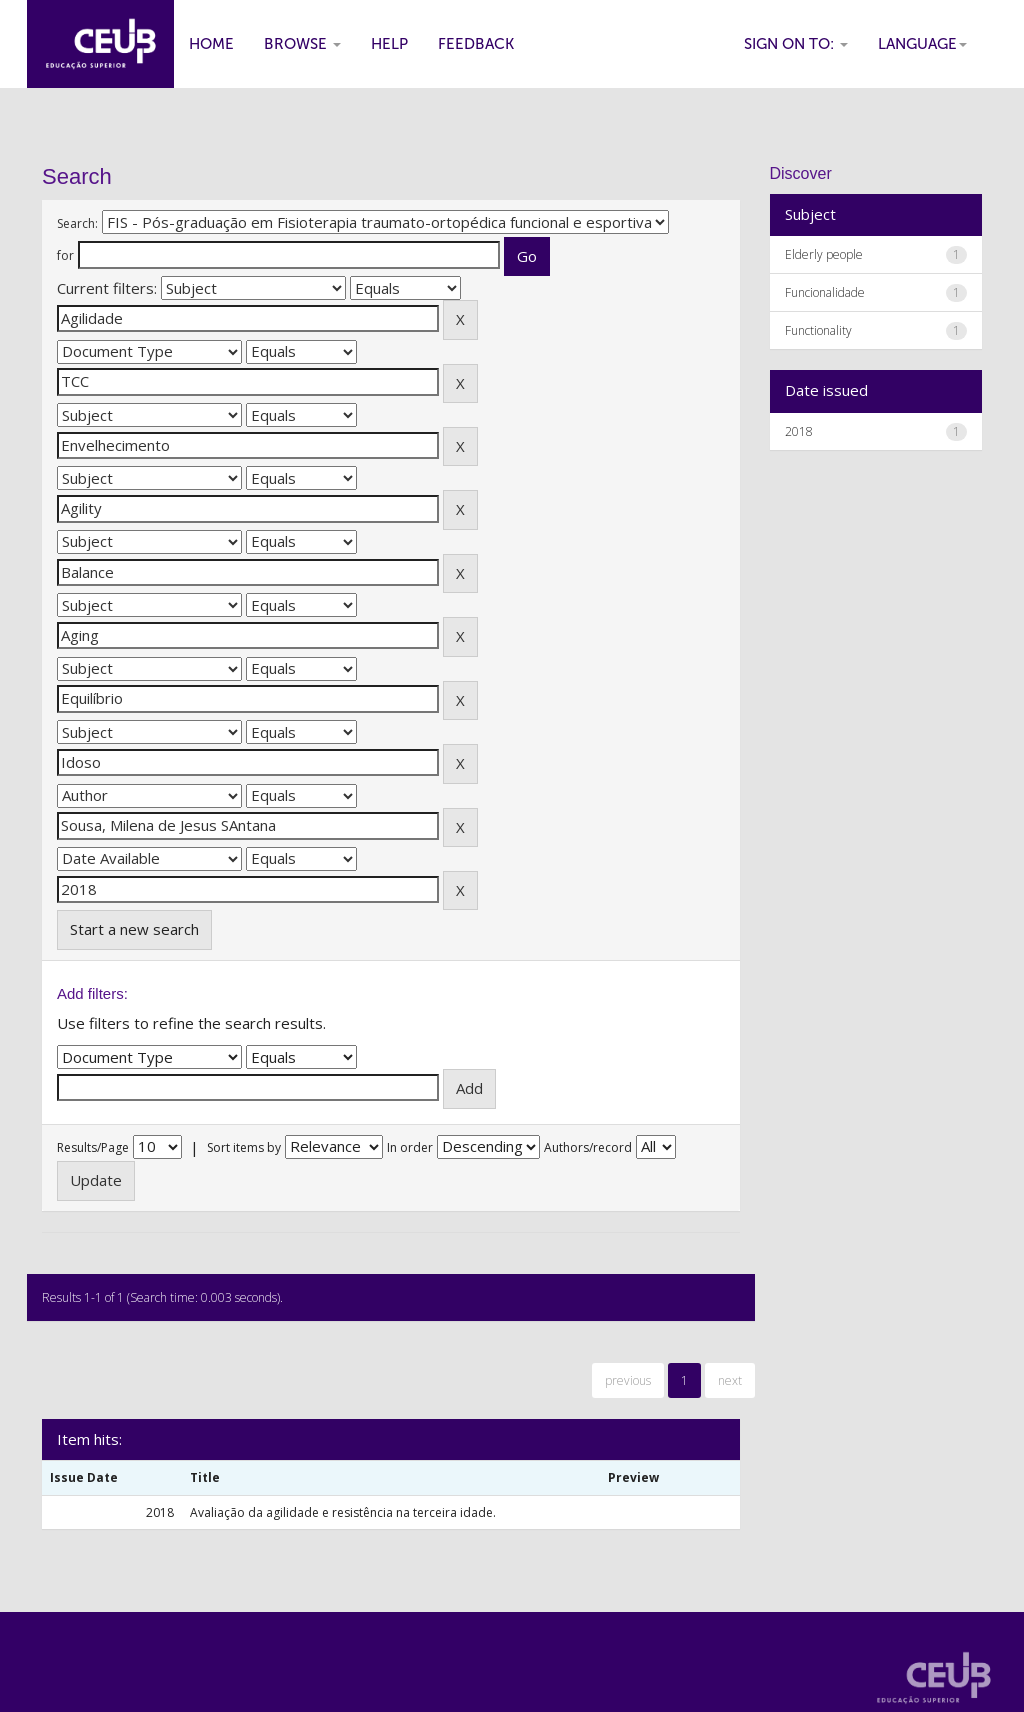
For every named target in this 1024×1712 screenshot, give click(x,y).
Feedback (476, 44)
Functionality (818, 330)
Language (922, 44)
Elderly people (824, 254)
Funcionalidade (825, 292)
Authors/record (588, 1147)
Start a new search (134, 929)
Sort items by (244, 1147)
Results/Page (93, 1147)
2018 (799, 431)
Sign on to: (796, 44)
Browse (302, 44)
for (65, 255)
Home (211, 44)
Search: (77, 223)
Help (389, 44)
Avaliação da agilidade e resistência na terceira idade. (343, 1512)
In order (410, 1147)
